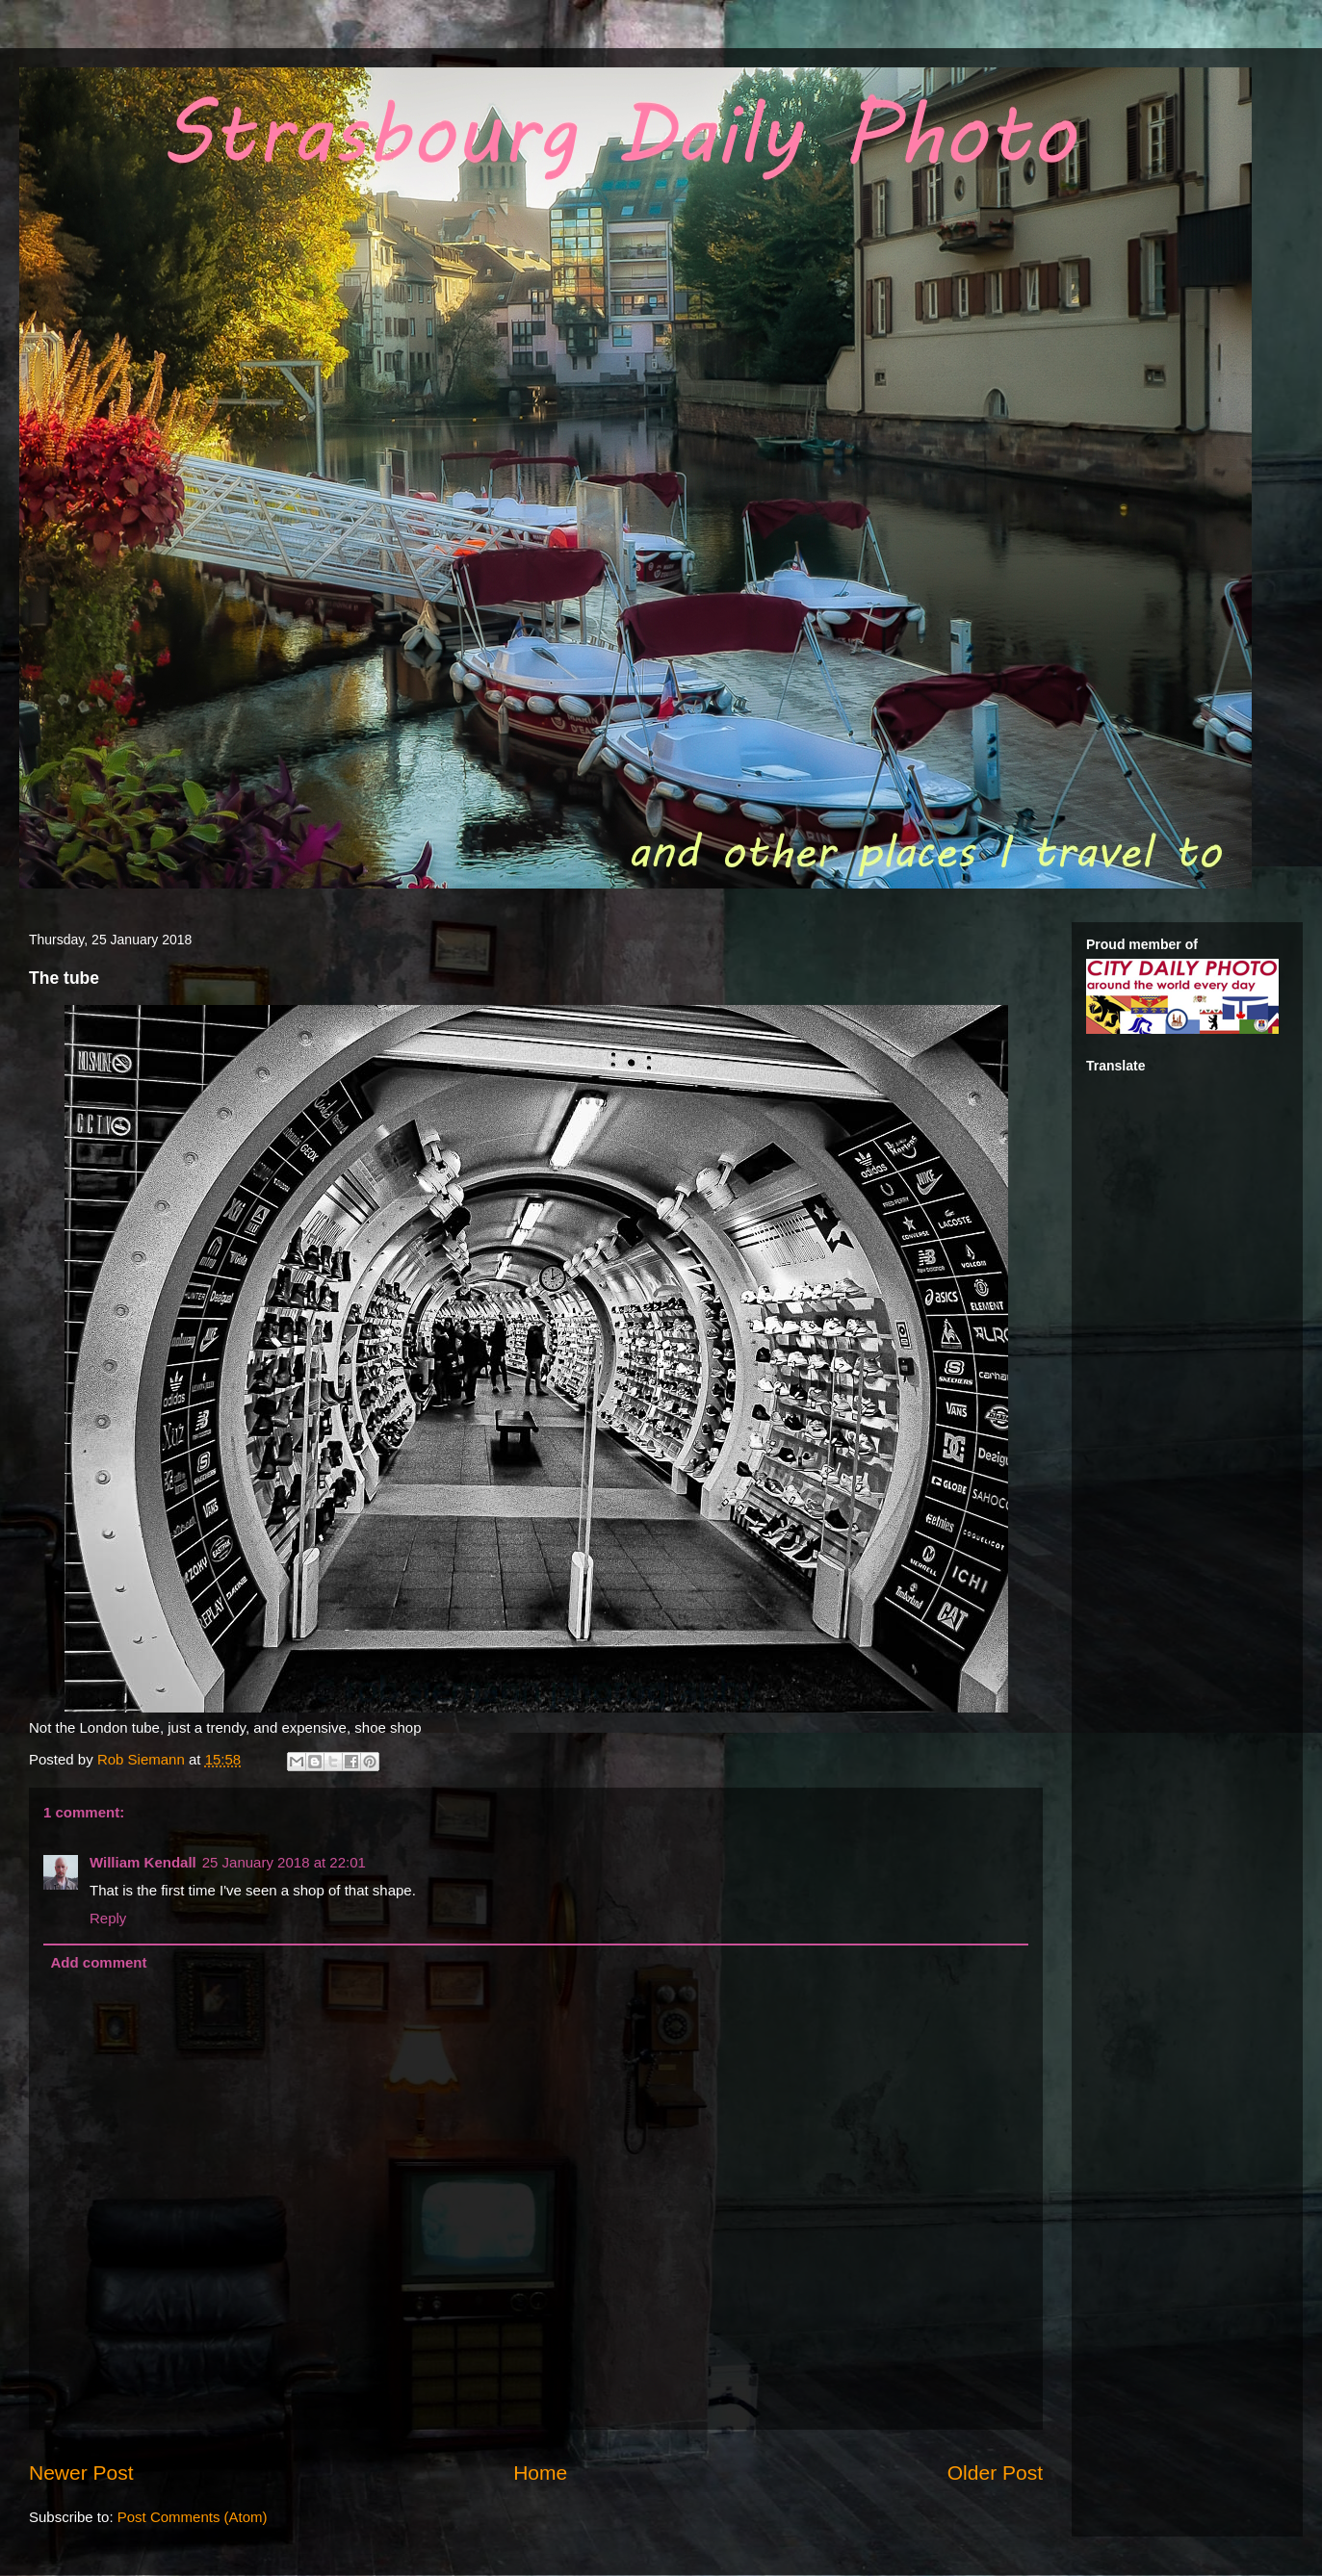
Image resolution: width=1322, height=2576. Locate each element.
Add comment (99, 1962)
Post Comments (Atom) (192, 2517)
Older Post (995, 2472)
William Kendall (143, 1862)
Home (540, 2472)
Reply (108, 1918)
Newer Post (81, 2472)
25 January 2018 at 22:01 (284, 1862)
